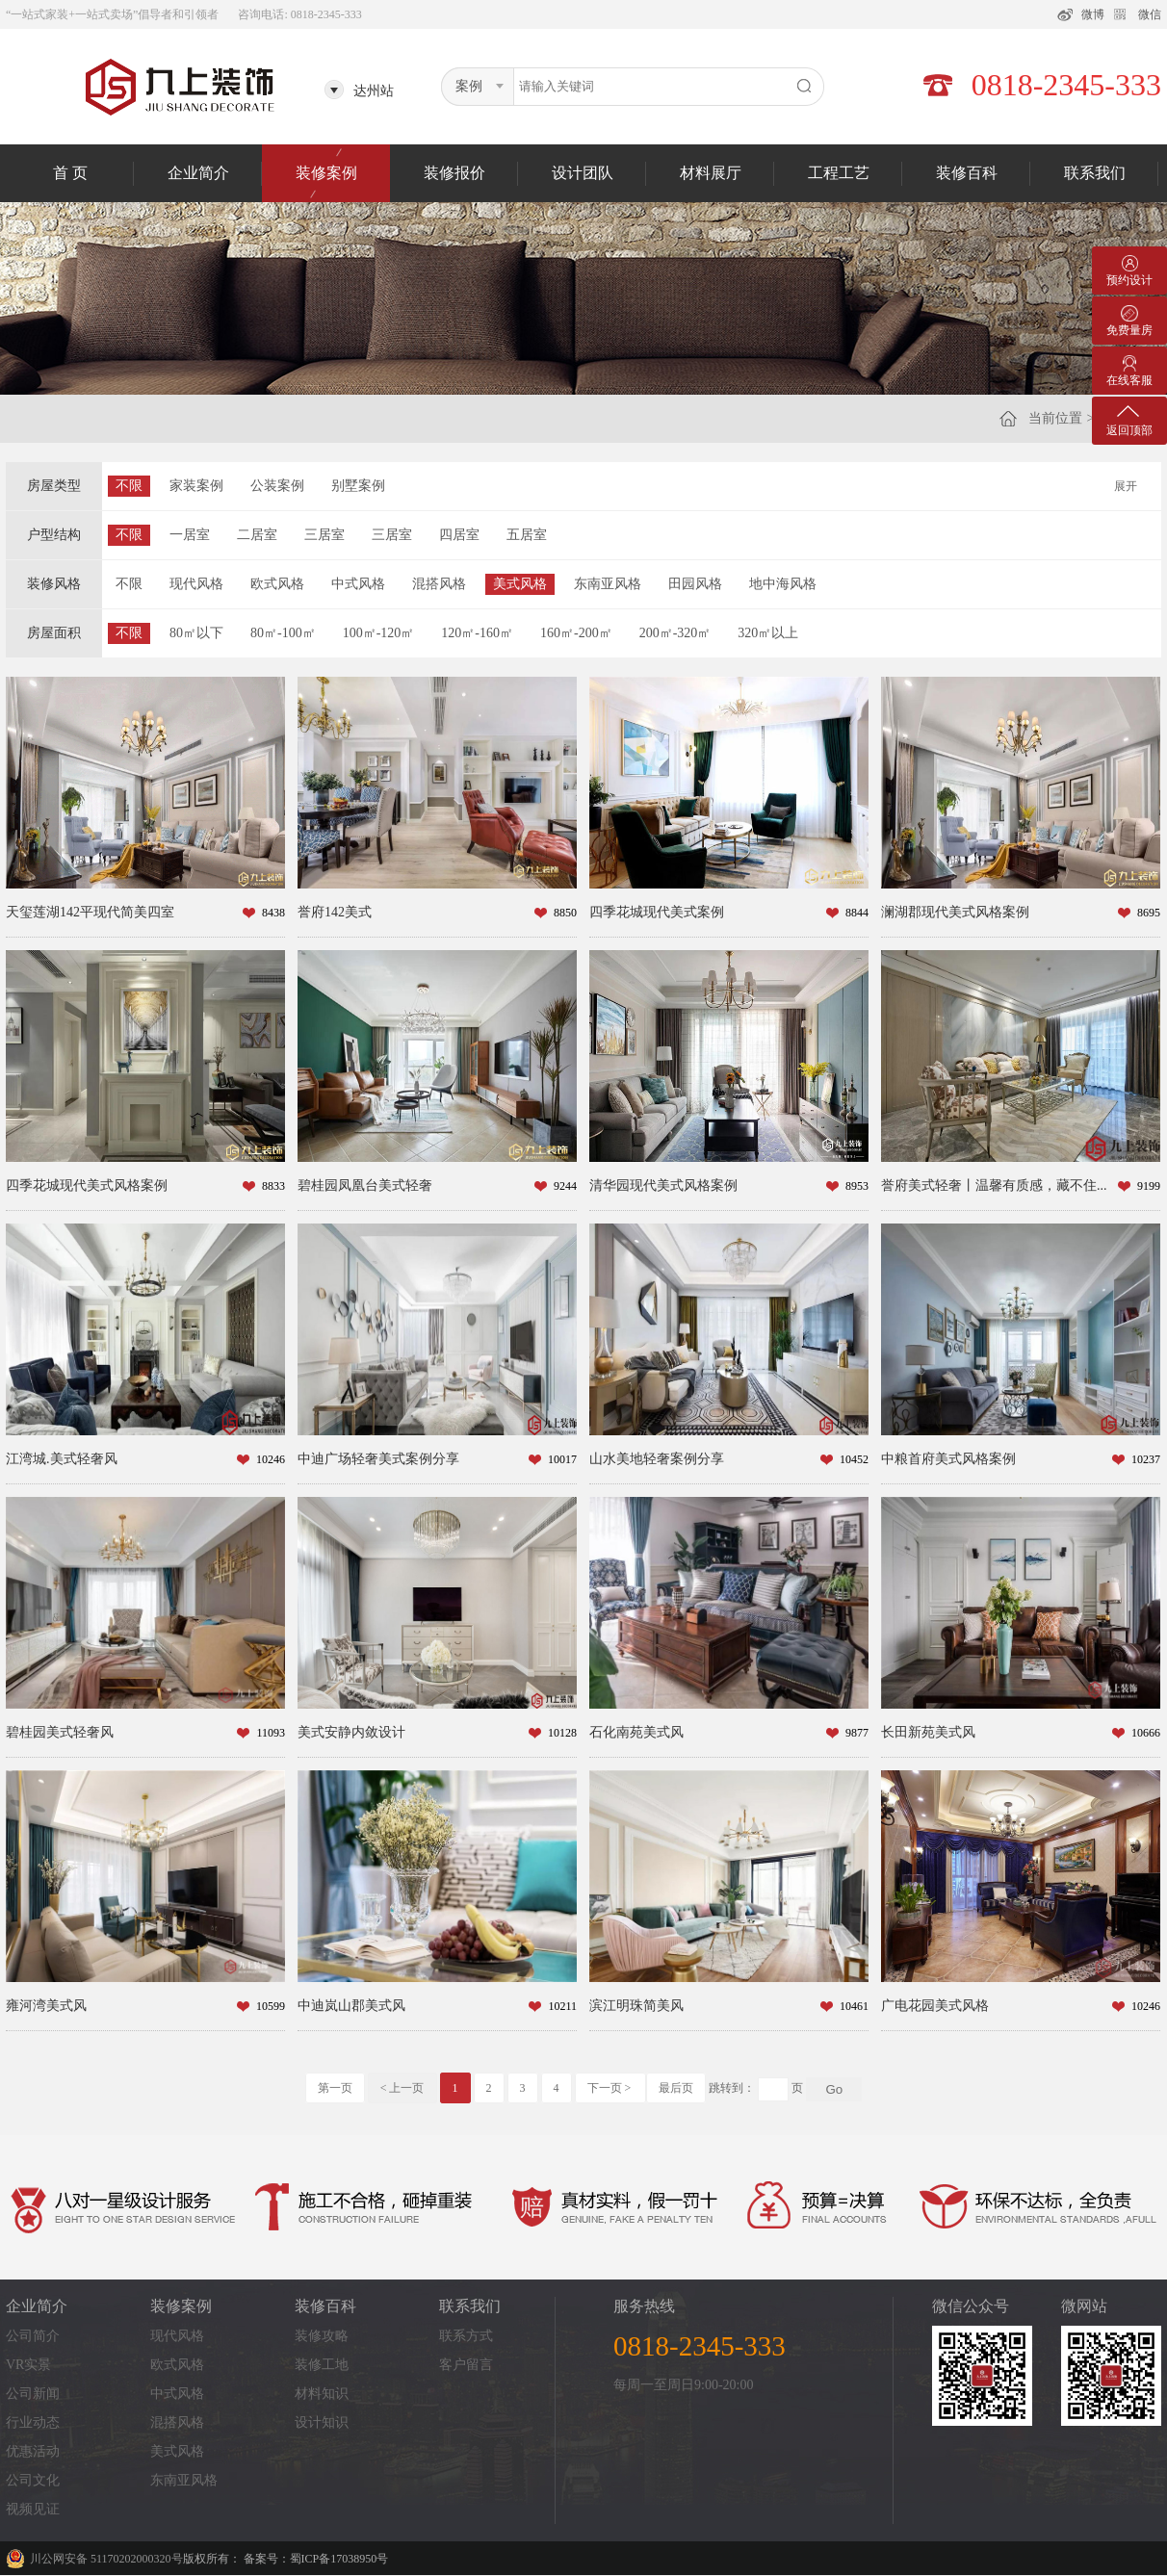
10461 (854, 2006)
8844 (857, 912)
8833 (273, 1186)
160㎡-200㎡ (576, 633)
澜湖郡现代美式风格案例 (955, 912)
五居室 (526, 535)
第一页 (335, 2088)
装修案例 (326, 173)
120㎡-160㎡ (477, 633)
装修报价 (454, 173)
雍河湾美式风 (46, 2005)
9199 (1148, 1186)
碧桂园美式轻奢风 (60, 1732)
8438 (273, 912)
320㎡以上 (768, 633)
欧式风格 (277, 584)
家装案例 (196, 485)
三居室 (324, 535)
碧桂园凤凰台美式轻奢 (365, 1185)
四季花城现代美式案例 (656, 912)
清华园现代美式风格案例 (663, 1185)
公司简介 (33, 2336)
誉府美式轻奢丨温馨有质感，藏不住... (994, 1185)
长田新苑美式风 (928, 1732)
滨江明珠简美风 (636, 2005)
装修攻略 (322, 2336)
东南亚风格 (607, 584)
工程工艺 (838, 173)
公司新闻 (33, 2393)
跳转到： (732, 2088)
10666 (1145, 1732)
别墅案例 (358, 485)
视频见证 (33, 2509)
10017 (562, 1459)
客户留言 (466, 2364)
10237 (1145, 1459)
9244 (565, 1186)
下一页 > (611, 2088)
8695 (1148, 912)
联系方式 (466, 2336)
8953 (857, 1186)
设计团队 (582, 173)
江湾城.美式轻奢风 (61, 1459)
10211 (562, 2006)
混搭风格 (439, 584)
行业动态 (33, 2422)
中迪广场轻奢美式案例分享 (378, 1459)
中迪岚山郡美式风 (351, 2005)
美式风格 (520, 584)
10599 (270, 2006)
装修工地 (322, 2364)
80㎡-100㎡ (283, 633)
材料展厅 (710, 173)
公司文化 (33, 2480)
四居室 (459, 535)
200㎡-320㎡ (675, 633)
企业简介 (198, 173)
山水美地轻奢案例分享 (656, 1459)
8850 (565, 912)
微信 (1149, 14)
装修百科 (967, 173)
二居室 (257, 535)
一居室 (189, 535)
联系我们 (1095, 173)
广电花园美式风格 (935, 2005)
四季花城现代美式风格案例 (87, 1185)
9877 (857, 1732)
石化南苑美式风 (636, 1732)
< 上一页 (402, 2088)
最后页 (676, 2088)
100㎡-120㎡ (379, 633)
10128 (562, 1732)
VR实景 (28, 2364)
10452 (854, 1459)
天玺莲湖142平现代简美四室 (90, 912)
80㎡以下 (196, 633)
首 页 (70, 173)
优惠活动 (33, 2451)
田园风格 (695, 584)
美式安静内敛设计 (351, 1732)
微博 (1092, 14)
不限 (129, 485)
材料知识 (322, 2393)
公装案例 (277, 485)
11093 (270, 1732)
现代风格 (196, 584)
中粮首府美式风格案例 (948, 1459)
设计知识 (322, 2422)
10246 (270, 1459)
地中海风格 (783, 584)
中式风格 (358, 584)
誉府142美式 (335, 912)
